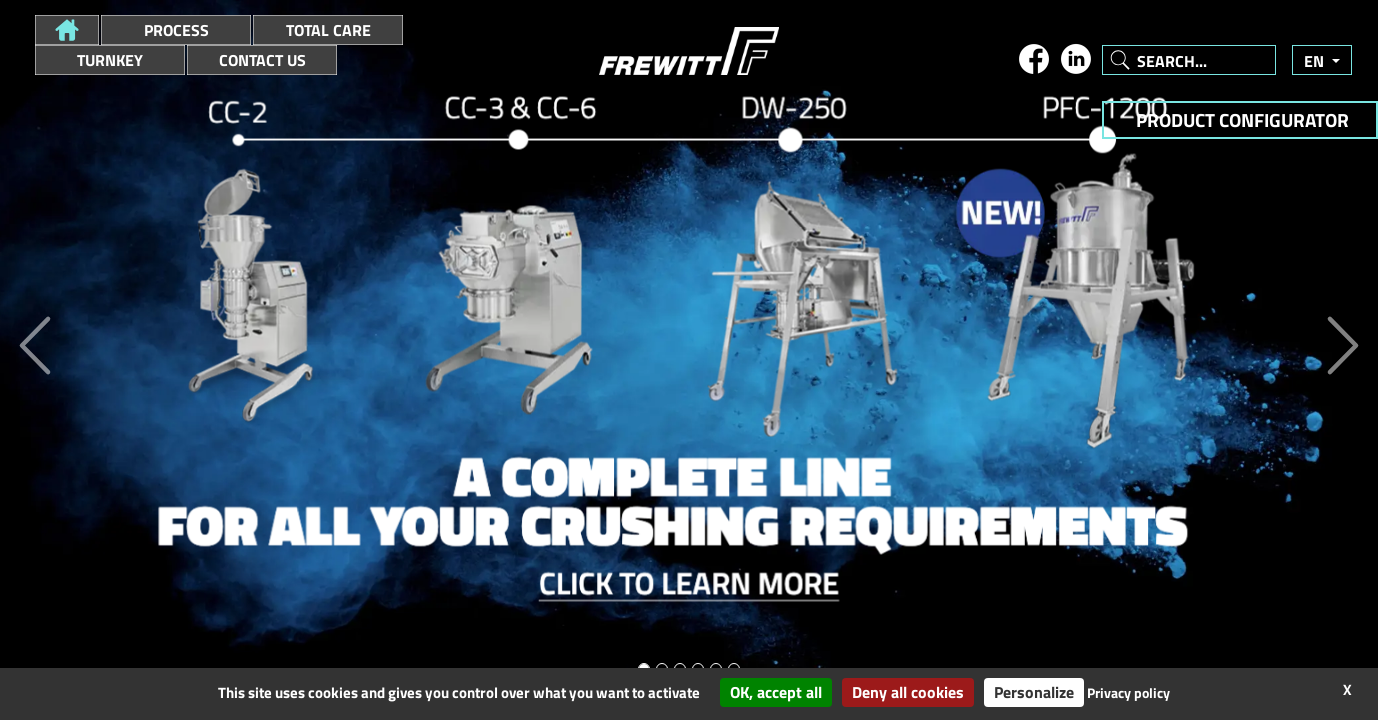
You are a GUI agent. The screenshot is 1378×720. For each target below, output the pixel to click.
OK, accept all (776, 692)
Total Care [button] (328, 30)
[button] (67, 30)
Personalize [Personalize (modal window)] (1034, 692)
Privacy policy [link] (1128, 692)
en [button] (1316, 61)
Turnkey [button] (110, 60)
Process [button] (176, 30)
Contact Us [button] (262, 60)
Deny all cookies (908, 692)
